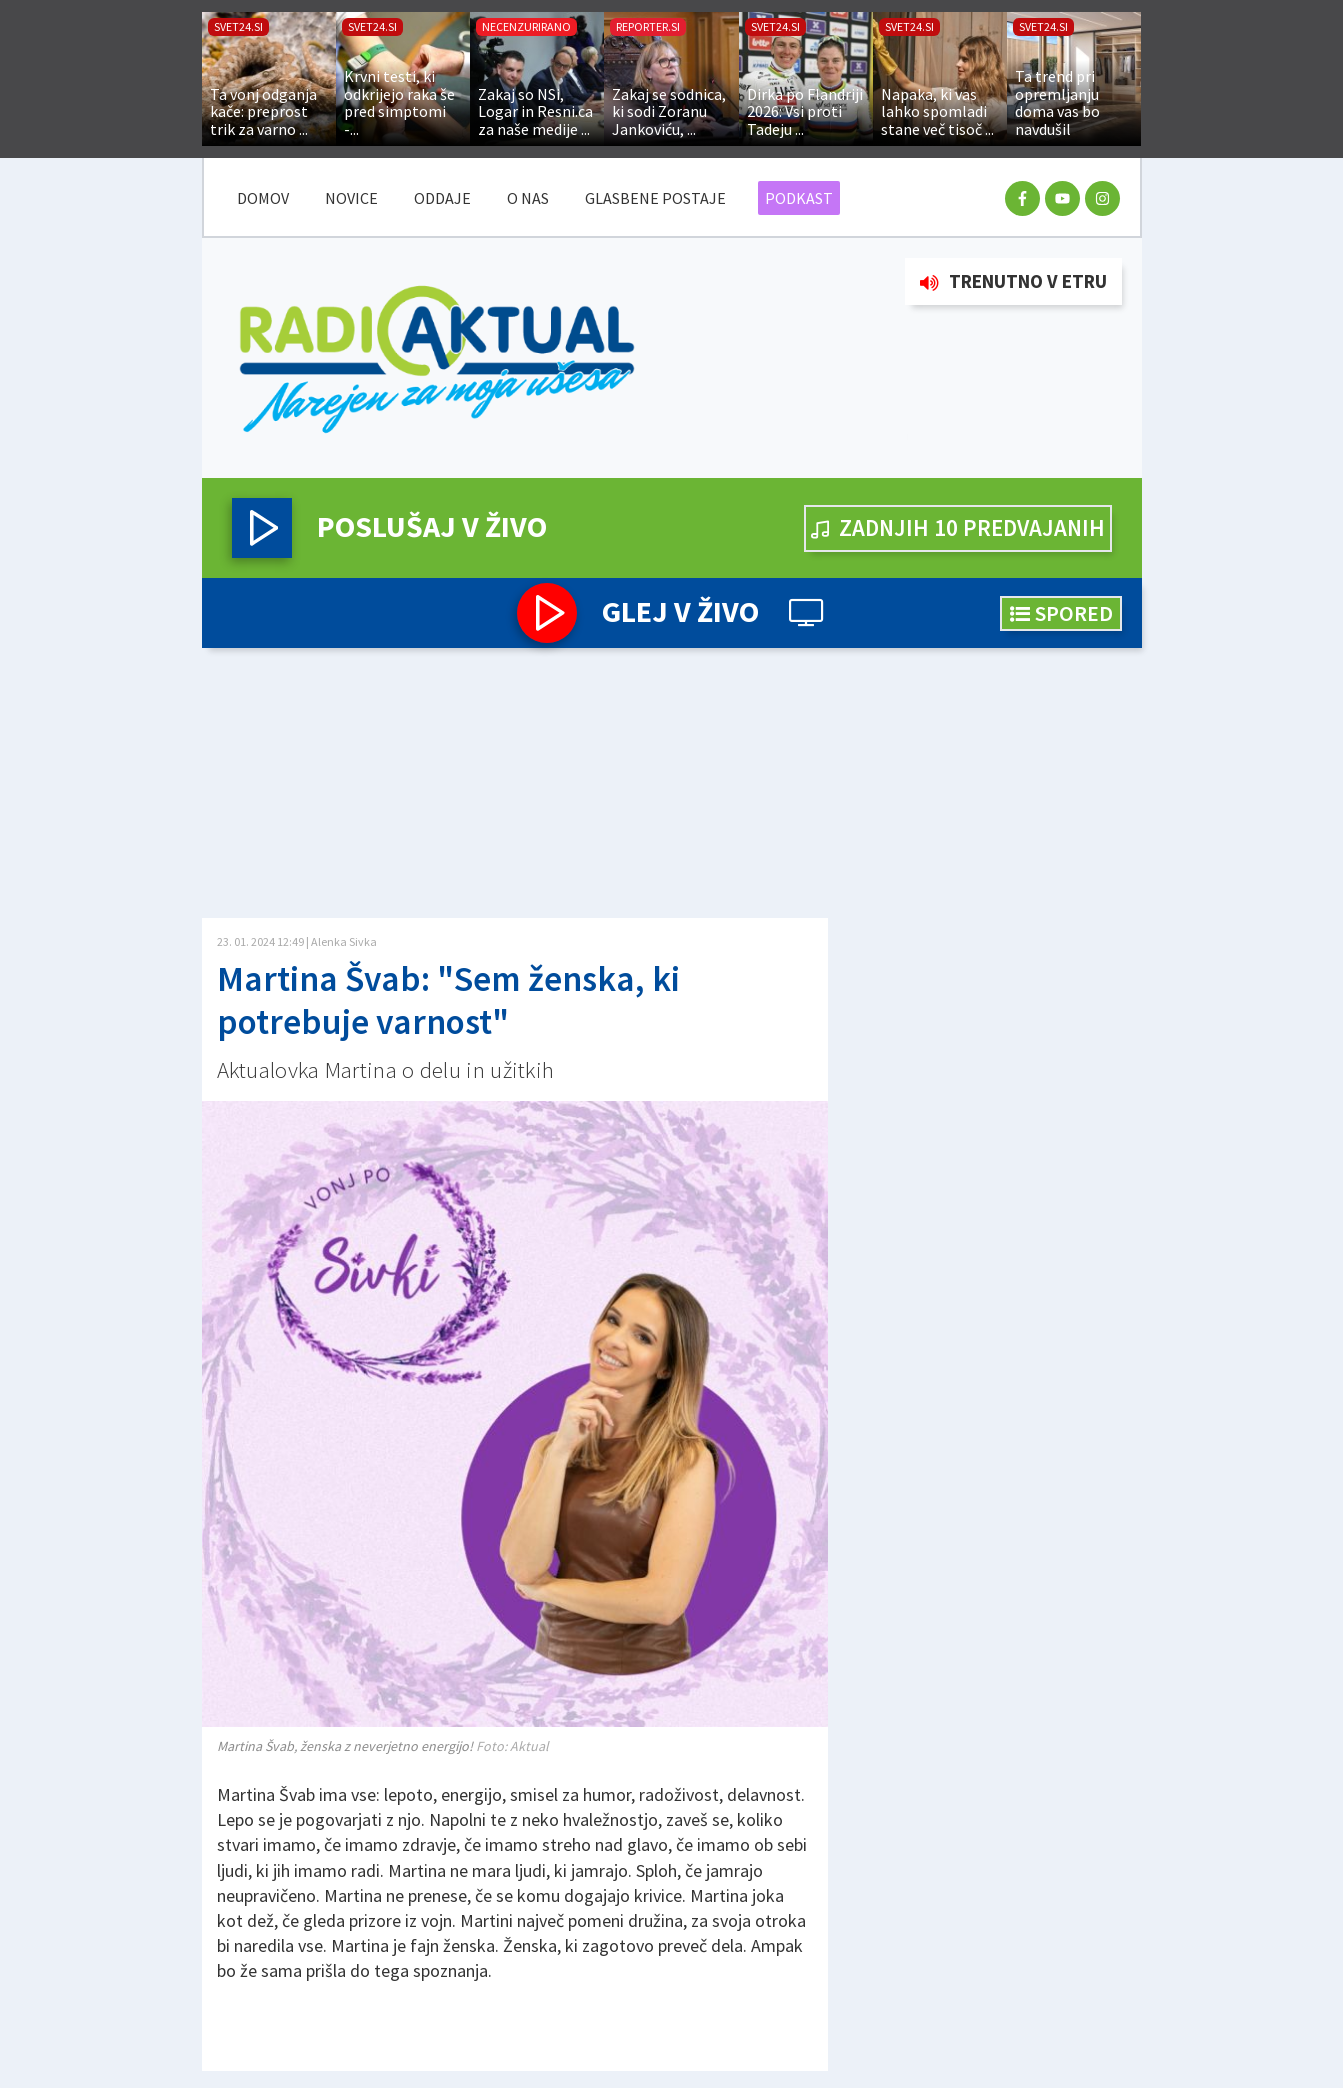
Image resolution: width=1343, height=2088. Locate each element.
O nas (528, 198)
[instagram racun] (1102, 198)
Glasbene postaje (655, 198)
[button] (262, 528)
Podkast (799, 198)
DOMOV (263, 198)
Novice (351, 198)
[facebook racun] (1022, 198)
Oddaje (442, 198)
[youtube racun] (1062, 198)
